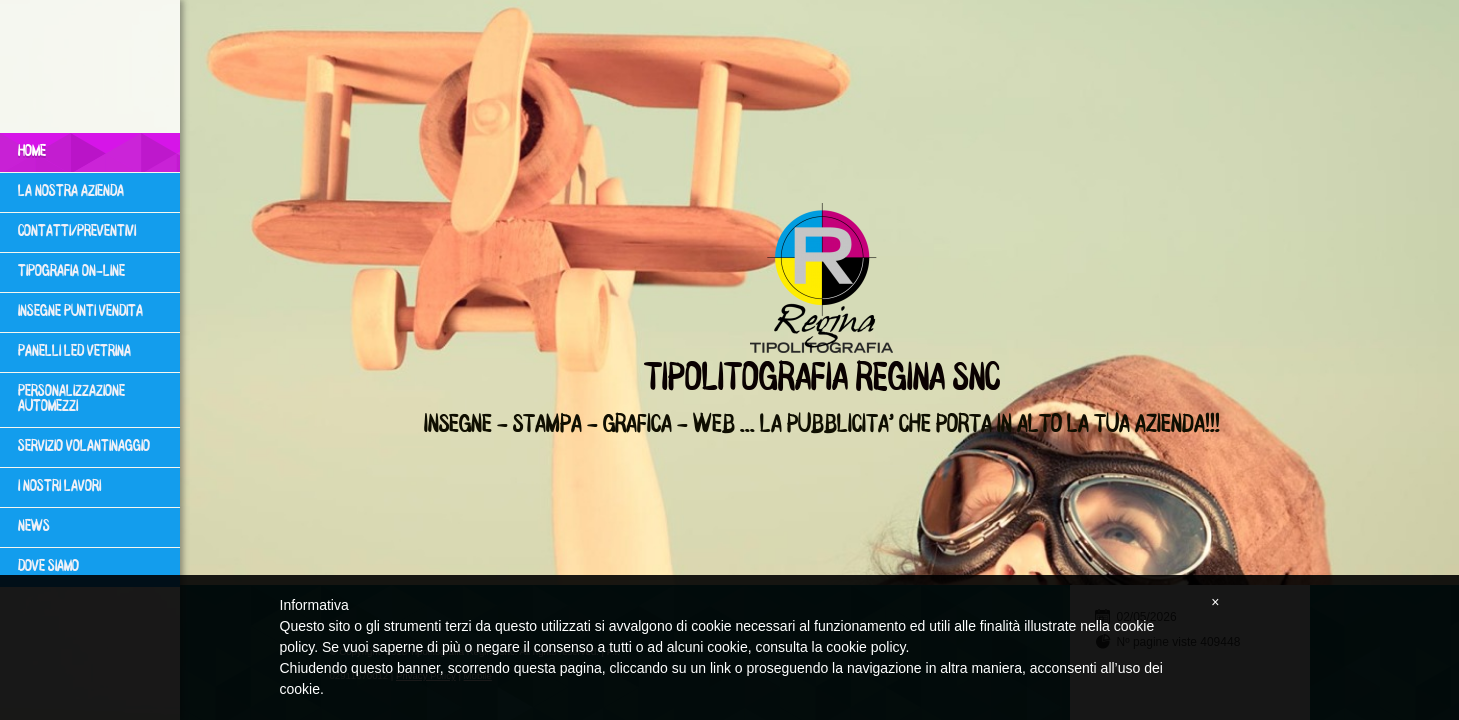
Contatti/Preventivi (77, 232)
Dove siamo (48, 567)
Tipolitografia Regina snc (822, 381)
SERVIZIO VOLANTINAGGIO (84, 447)
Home (32, 152)
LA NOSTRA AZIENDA (71, 192)
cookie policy (865, 647)
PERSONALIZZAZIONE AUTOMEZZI (71, 400)
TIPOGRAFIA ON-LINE (71, 272)
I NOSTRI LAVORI (59, 487)
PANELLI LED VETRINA (74, 352)
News (34, 527)
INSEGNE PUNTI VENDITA (80, 312)
